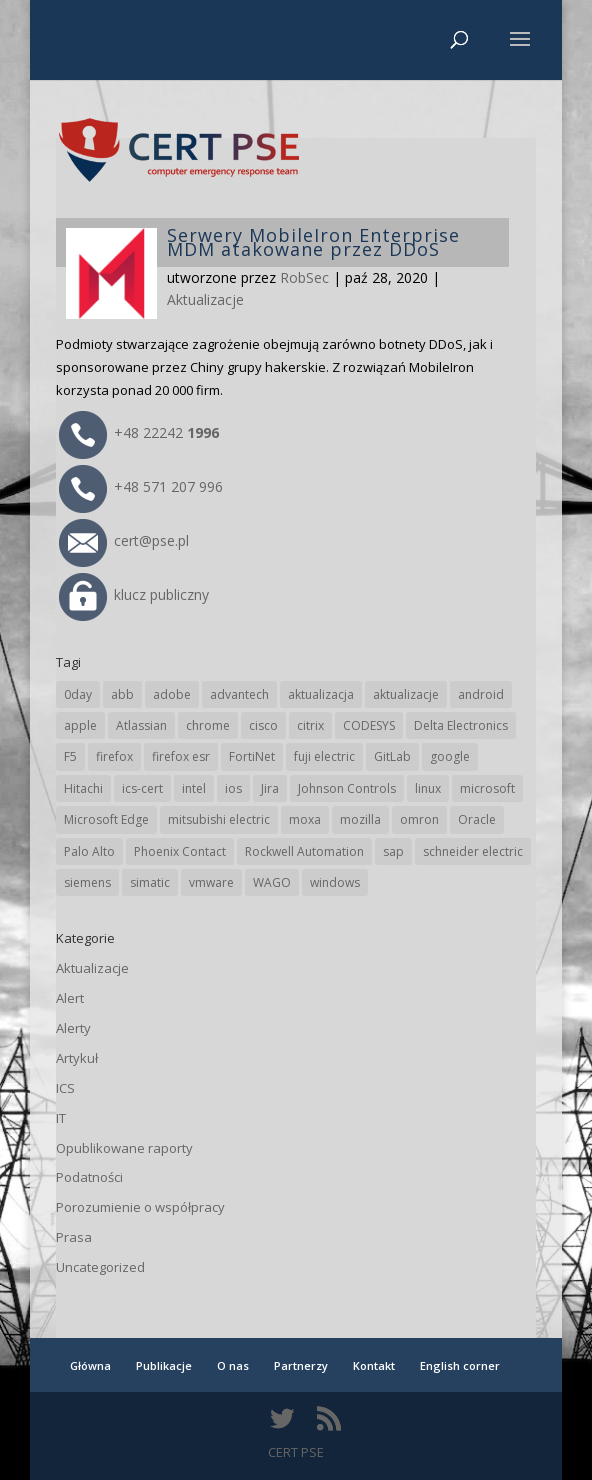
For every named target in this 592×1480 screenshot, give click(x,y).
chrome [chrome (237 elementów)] (208, 725)
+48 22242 (139, 432)
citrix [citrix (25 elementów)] (310, 725)
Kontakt (374, 1365)
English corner (460, 1365)
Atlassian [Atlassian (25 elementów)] (141, 725)
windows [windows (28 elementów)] (335, 882)
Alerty (73, 1028)
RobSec (304, 277)
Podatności (89, 1177)
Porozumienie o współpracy (140, 1207)
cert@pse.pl (124, 540)
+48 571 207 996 (141, 486)
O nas (233, 1365)
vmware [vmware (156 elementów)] (211, 882)
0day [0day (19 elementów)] (78, 694)
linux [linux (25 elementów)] (428, 788)
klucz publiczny (134, 594)
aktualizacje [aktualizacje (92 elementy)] (406, 694)
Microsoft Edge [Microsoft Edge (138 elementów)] (106, 819)
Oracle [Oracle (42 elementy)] (477, 819)
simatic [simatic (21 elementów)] (150, 882)
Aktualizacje (205, 299)
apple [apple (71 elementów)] (80, 725)
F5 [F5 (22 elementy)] (70, 756)
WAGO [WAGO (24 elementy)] (272, 882)
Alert (70, 998)
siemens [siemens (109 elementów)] (87, 882)
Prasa (74, 1237)
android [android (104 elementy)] (481, 694)
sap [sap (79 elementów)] (393, 851)
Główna (90, 1365)
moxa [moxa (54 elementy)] (305, 819)
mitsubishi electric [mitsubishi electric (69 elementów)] (219, 819)
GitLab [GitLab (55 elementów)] (392, 756)
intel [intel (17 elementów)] (194, 788)
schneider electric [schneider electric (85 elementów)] (473, 851)
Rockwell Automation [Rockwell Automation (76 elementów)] (304, 851)
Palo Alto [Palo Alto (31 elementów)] (89, 851)
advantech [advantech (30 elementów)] (239, 694)
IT (61, 1118)
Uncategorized (100, 1267)
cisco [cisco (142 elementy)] (263, 725)
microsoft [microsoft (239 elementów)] (487, 788)
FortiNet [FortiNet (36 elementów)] (252, 756)
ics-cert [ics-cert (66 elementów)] (142, 788)
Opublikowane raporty (124, 1148)
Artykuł (77, 1058)
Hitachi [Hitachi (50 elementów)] (83, 788)
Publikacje (164, 1365)
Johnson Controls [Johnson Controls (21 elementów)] (347, 788)
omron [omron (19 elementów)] (419, 819)
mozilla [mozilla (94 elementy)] (360, 819)
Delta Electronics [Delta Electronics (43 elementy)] (461, 725)
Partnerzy (301, 1365)
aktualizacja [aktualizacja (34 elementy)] (321, 694)
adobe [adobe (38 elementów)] (172, 694)
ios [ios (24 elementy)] (233, 788)
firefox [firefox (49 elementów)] (114, 756)
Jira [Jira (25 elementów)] (270, 788)
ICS (65, 1088)
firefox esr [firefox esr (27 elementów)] (181, 756)
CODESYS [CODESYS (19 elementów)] (369, 725)
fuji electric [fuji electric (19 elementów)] (324, 756)
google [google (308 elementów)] (450, 756)
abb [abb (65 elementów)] (122, 694)
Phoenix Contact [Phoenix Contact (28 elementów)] (180, 851)
